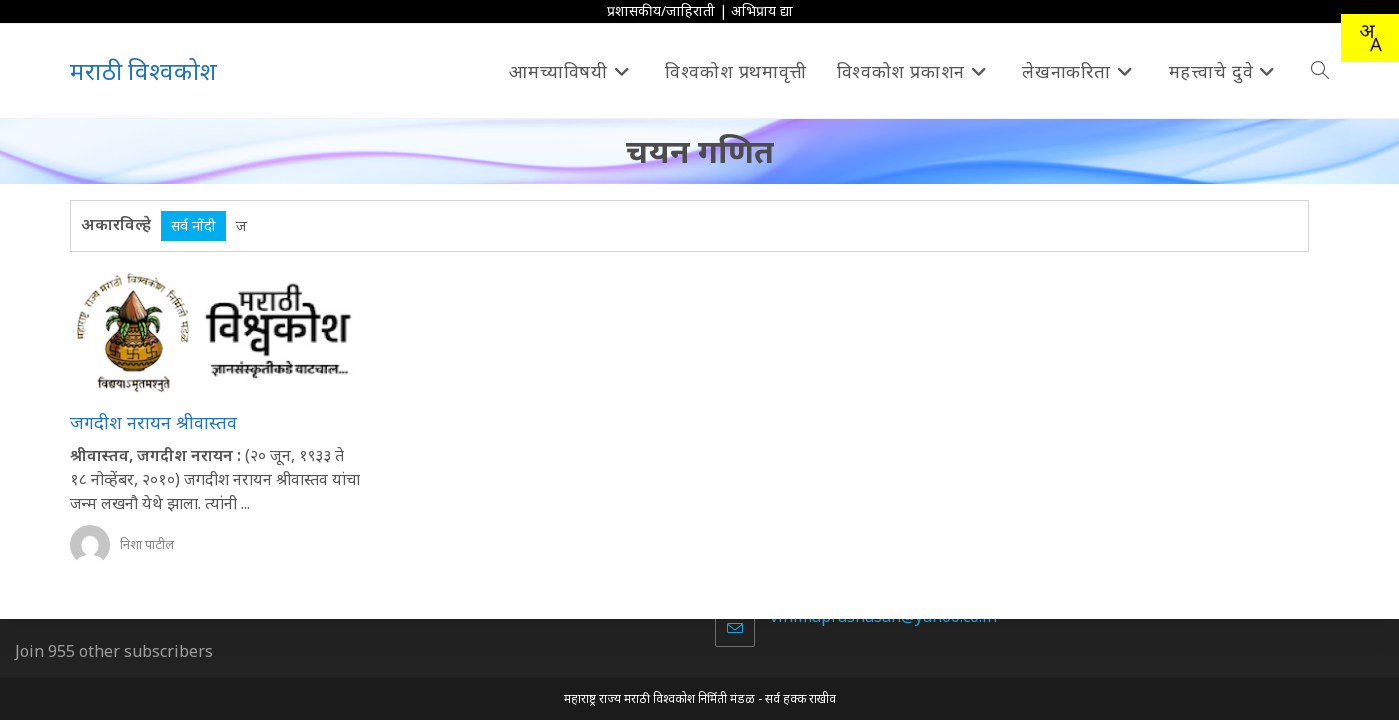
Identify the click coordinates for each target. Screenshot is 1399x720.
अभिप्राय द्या (762, 10)
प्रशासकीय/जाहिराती (661, 10)
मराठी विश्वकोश (143, 70)
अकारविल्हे (116, 224)
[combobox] (1370, 38)
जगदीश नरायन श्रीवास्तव (153, 422)
